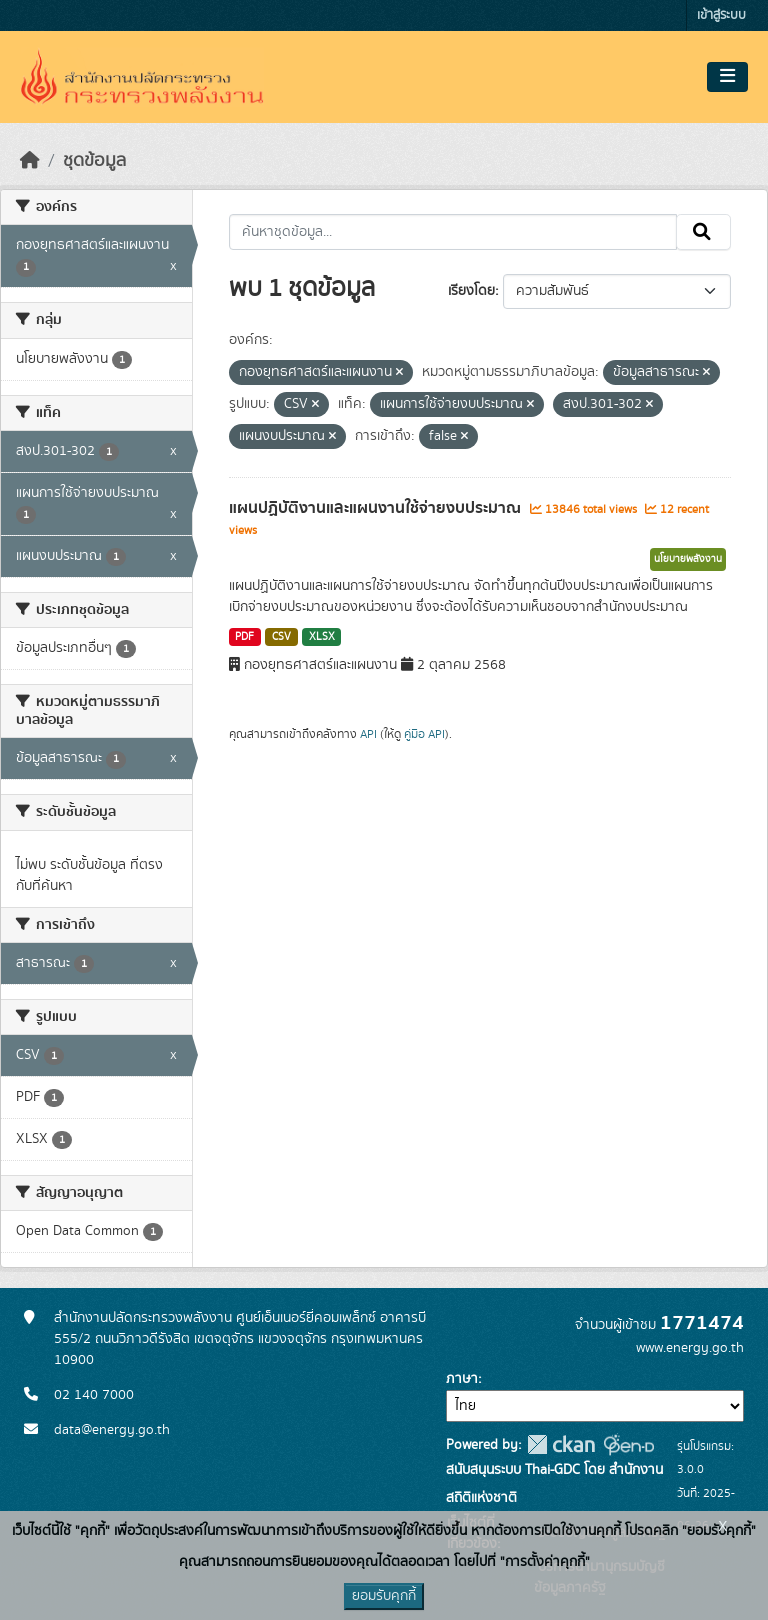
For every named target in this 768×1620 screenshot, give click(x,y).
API (368, 734)
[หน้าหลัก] (30, 161)
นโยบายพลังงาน (688, 559)
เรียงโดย (471, 291)
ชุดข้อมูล (94, 161)
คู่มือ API (424, 734)
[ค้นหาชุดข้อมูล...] (453, 232)
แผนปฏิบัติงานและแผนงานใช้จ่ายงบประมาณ (377, 508)
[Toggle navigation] (727, 77)
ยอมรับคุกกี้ (384, 1596)
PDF (244, 637)
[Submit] (703, 232)
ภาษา (462, 1379)
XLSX (322, 637)
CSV (281, 637)
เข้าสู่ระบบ (721, 15)
